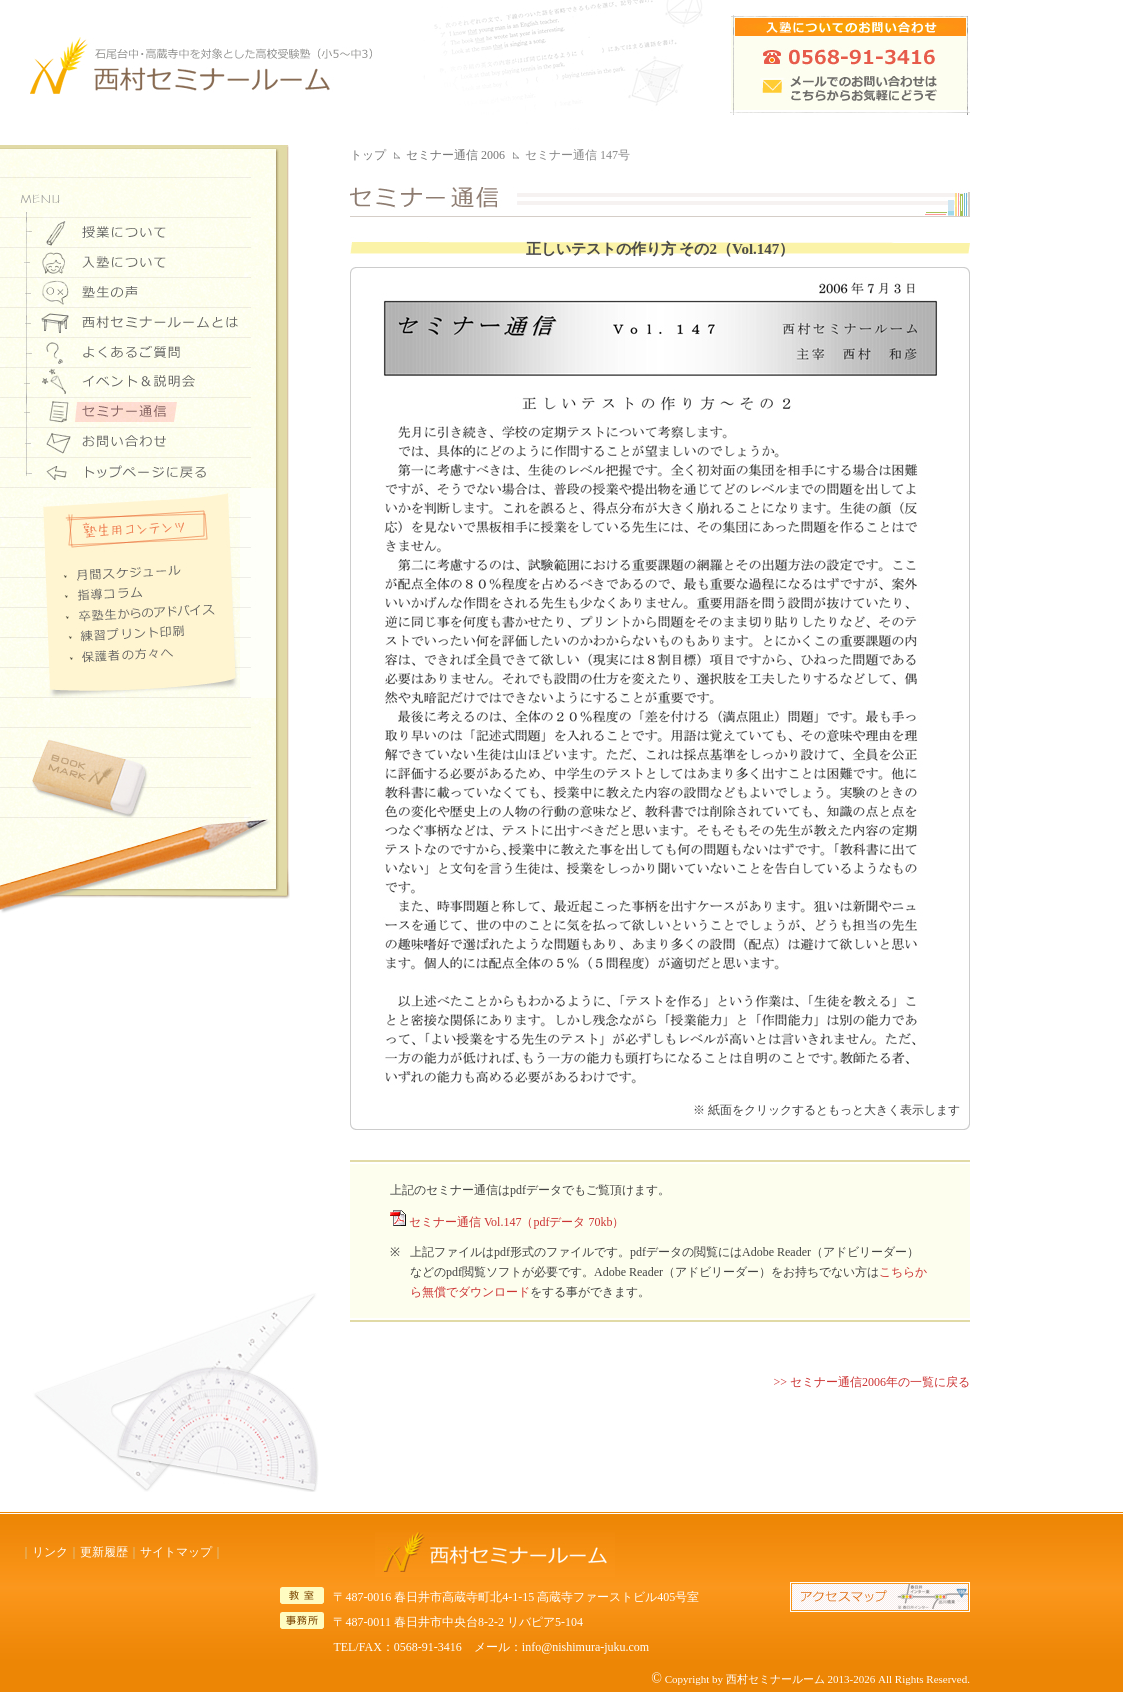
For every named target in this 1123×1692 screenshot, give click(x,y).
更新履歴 (104, 1552)
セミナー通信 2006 (455, 155)
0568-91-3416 (428, 1647)
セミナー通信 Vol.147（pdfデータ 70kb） (516, 1222)
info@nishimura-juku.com (585, 1647)
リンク (50, 1552)
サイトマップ (176, 1552)
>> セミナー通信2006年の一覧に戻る (871, 1382)
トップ (368, 155)
